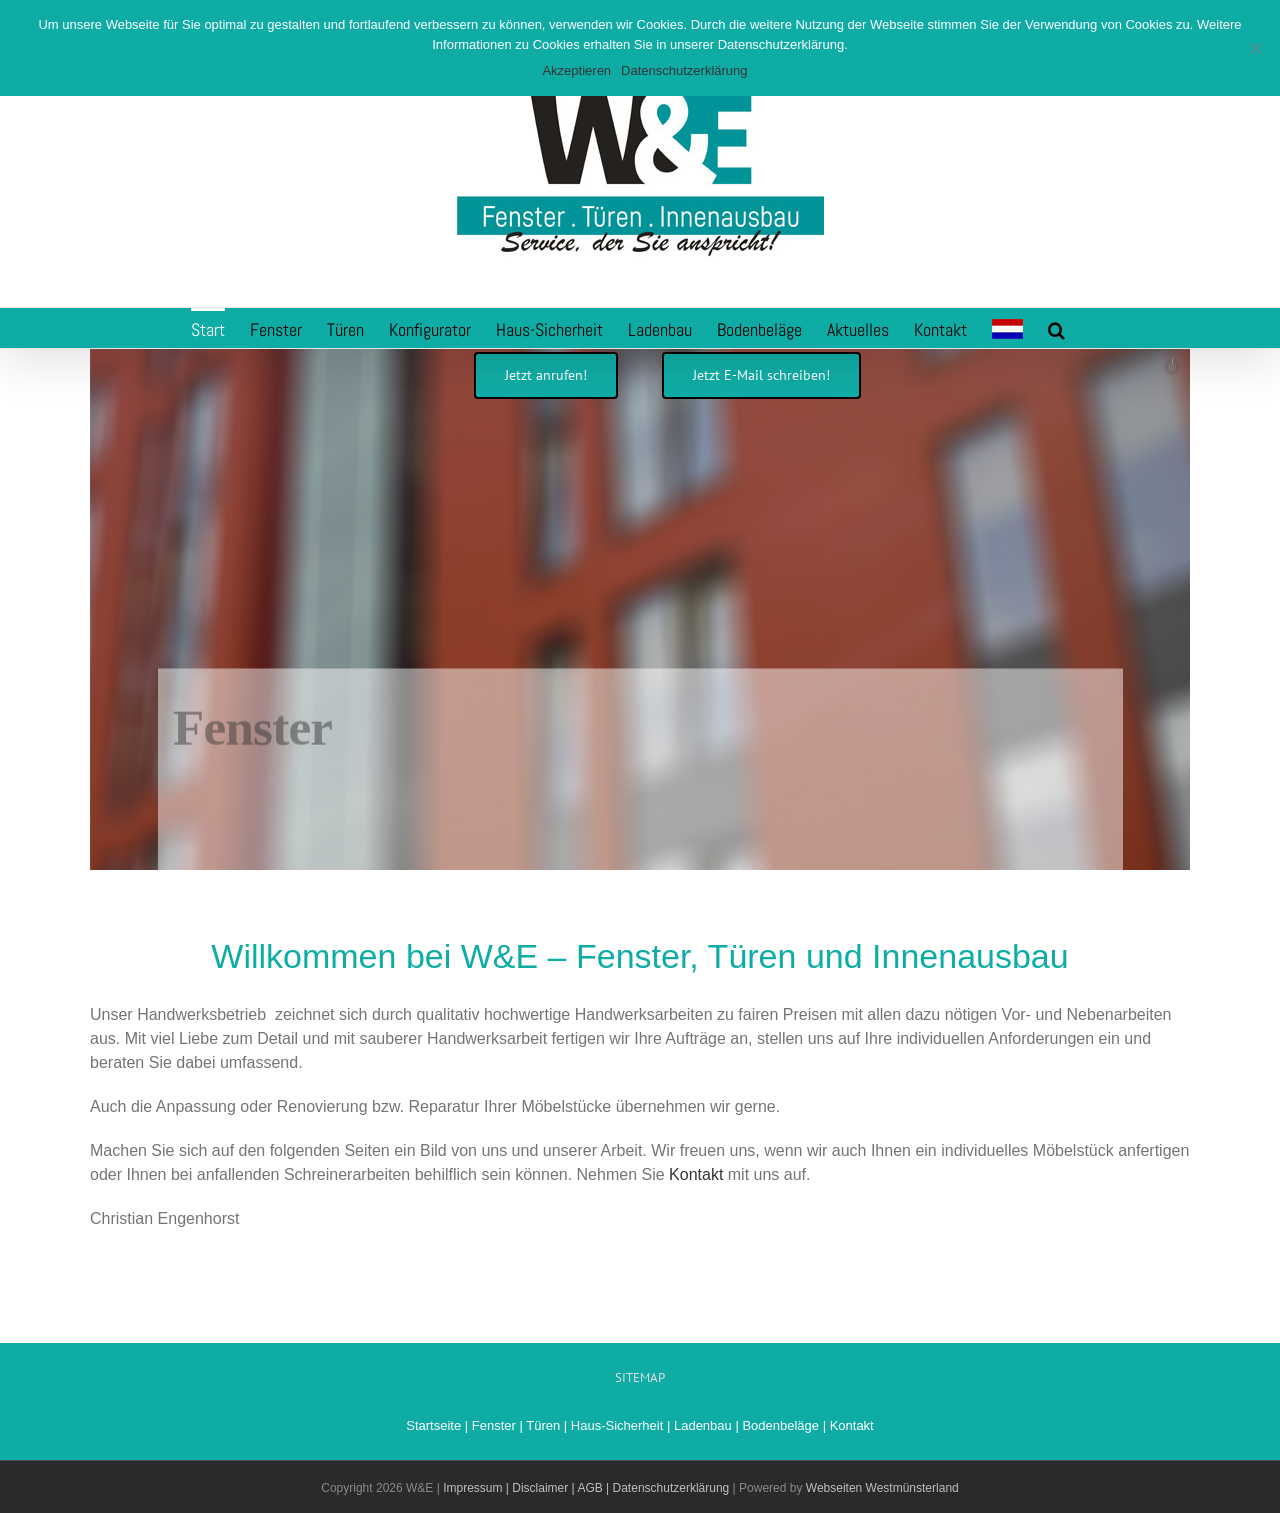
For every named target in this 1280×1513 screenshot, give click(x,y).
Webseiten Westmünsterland (882, 1488)
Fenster (494, 1425)
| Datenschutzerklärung (667, 1488)
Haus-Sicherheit (617, 1425)
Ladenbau (703, 1425)
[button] (1056, 328)
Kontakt (696, 1174)
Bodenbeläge (780, 1425)
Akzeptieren (576, 70)
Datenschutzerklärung (684, 70)
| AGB (585, 1488)
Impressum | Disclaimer (505, 1488)
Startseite (433, 1425)
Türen (543, 1425)
